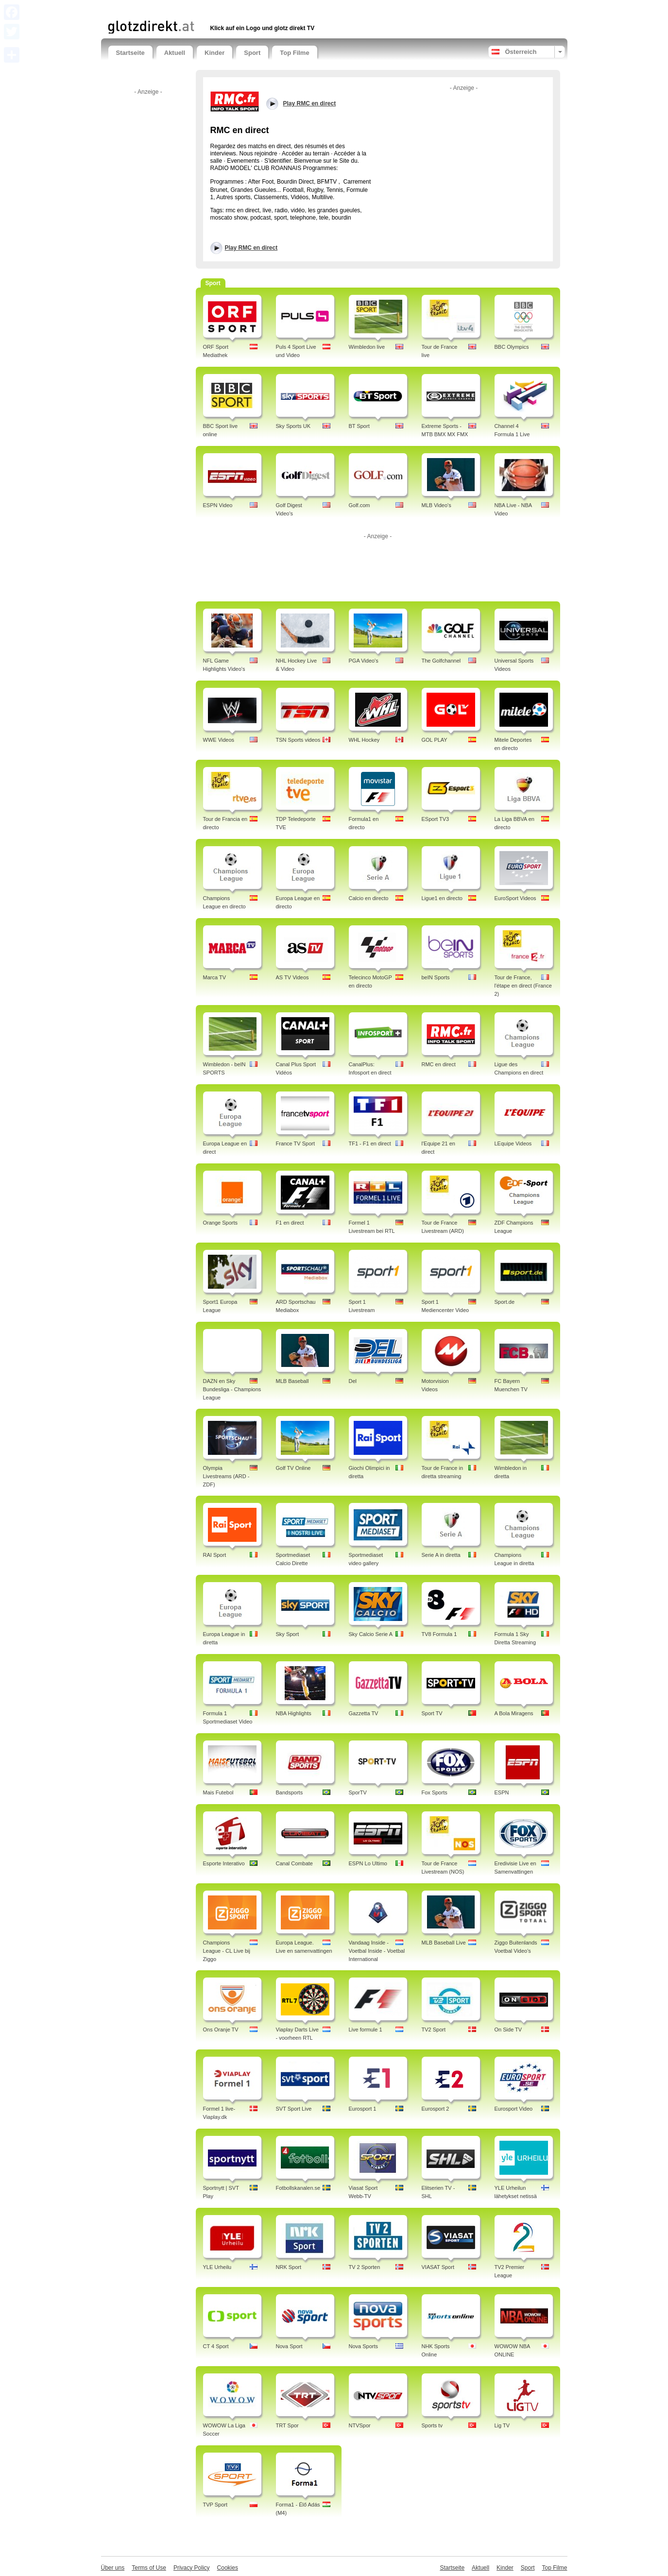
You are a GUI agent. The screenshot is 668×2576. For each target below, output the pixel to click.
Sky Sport (287, 1634)
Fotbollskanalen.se (298, 2188)
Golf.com (359, 505)
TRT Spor (287, 2425)
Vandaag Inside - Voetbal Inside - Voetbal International (377, 1951)
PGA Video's (363, 661)
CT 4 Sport (216, 2346)
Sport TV (432, 1713)
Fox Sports (434, 1792)
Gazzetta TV (363, 1713)
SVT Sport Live (294, 2109)
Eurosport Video (514, 2109)
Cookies (227, 2567)
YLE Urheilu (217, 2267)
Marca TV (214, 977)
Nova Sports (363, 2346)
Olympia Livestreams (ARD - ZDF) (226, 1476)
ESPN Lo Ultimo (368, 1863)
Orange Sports (220, 1223)
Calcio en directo (369, 898)
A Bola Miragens (514, 1713)
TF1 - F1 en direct (370, 1143)
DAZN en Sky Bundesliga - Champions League (232, 1389)
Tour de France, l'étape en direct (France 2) (523, 985)
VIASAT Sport (438, 2267)
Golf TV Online (293, 1468)
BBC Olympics (512, 347)
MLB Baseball (292, 1381)
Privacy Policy (191, 2567)
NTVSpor (360, 2425)
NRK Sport (289, 2267)
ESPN (502, 1792)
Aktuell (174, 52)
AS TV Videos (292, 977)
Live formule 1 (365, 2029)
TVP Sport (215, 2505)
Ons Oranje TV (221, 2029)
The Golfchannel (441, 661)
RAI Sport (214, 1555)
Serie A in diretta (441, 1555)
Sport (252, 52)
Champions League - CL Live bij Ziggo (226, 1951)
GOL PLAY (434, 740)
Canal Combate (294, 1863)
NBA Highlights (293, 1713)
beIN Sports (436, 977)
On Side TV (508, 2029)
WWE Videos (219, 740)
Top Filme (294, 52)
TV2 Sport (434, 2029)
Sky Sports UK (293, 426)
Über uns (113, 2567)
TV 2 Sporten (364, 2267)
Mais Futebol (218, 1792)
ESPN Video (218, 505)
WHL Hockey (364, 740)
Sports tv (432, 2425)
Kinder (214, 52)
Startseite (130, 52)
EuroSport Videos (515, 898)
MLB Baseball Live (444, 1942)
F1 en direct (290, 1223)
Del (353, 1381)
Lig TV (502, 2425)
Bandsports (289, 1792)
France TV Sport (295, 1143)
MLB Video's (436, 505)
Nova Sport (289, 2346)
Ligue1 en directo (442, 898)
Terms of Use (149, 2567)
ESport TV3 (435, 819)
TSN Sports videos (298, 740)
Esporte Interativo (224, 1863)
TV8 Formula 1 (439, 1634)
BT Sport (359, 426)
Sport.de (505, 1302)
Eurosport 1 (363, 2109)
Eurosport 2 (435, 2109)
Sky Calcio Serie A (371, 1634)
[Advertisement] (222, 8)
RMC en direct (439, 1064)
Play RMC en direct (251, 247)
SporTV (358, 1792)
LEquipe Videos (513, 1143)
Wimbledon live (367, 347)
